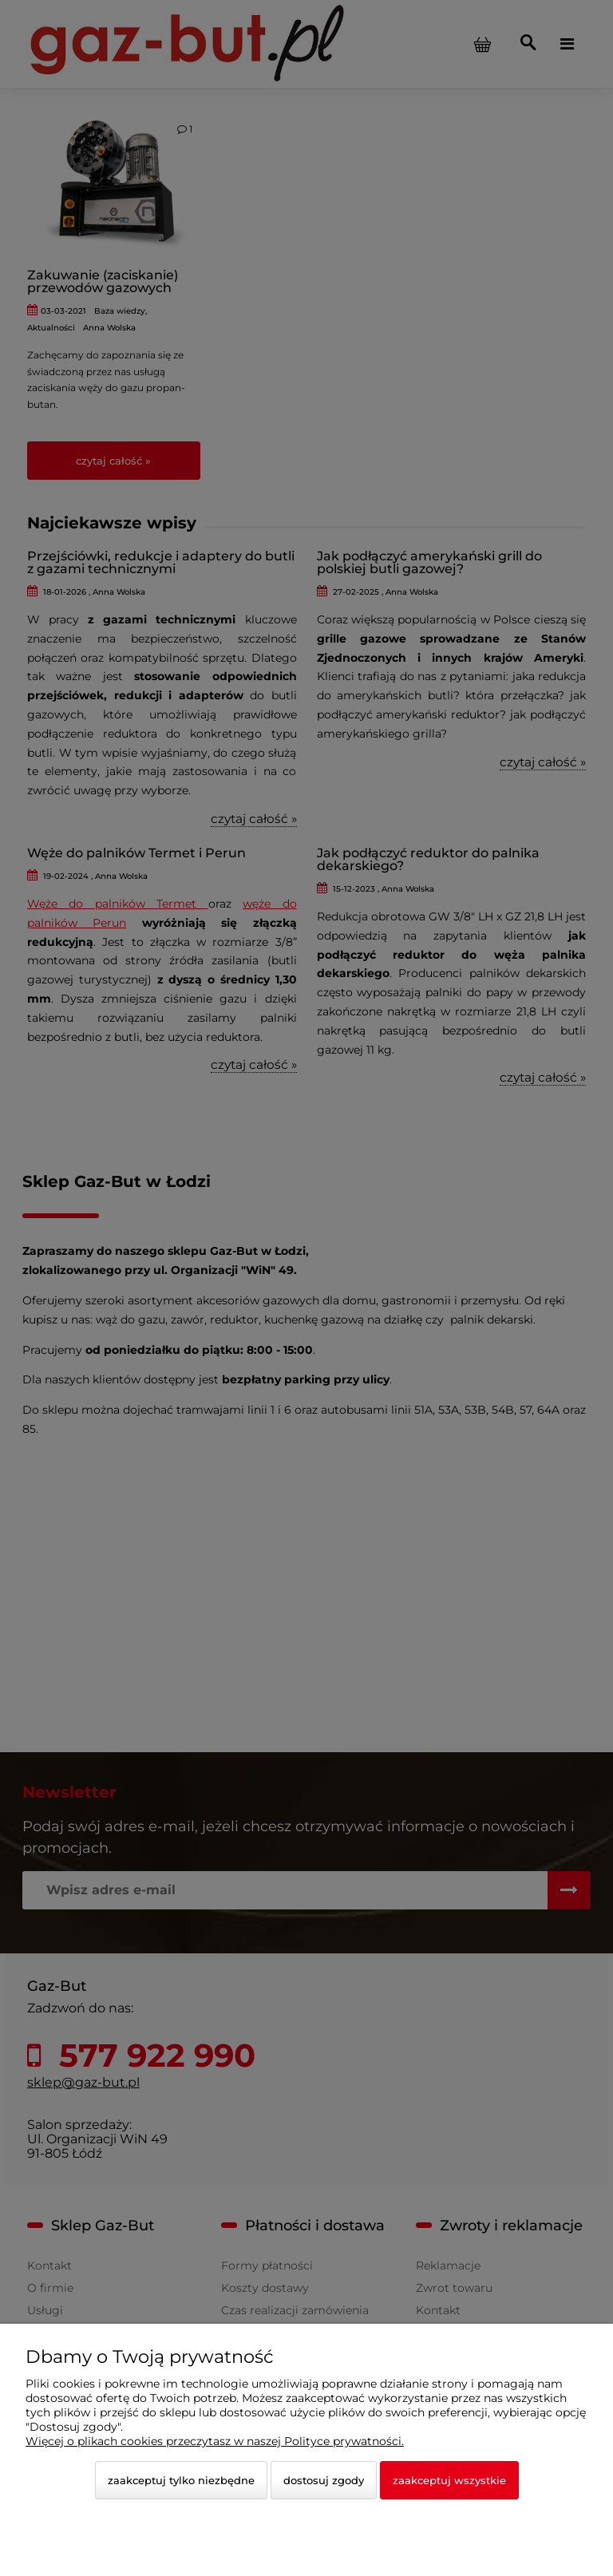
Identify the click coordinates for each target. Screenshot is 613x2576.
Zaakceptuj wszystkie (449, 2480)
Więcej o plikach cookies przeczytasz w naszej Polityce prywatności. (215, 2441)
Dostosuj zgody (323, 2480)
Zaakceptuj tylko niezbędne (181, 2480)
